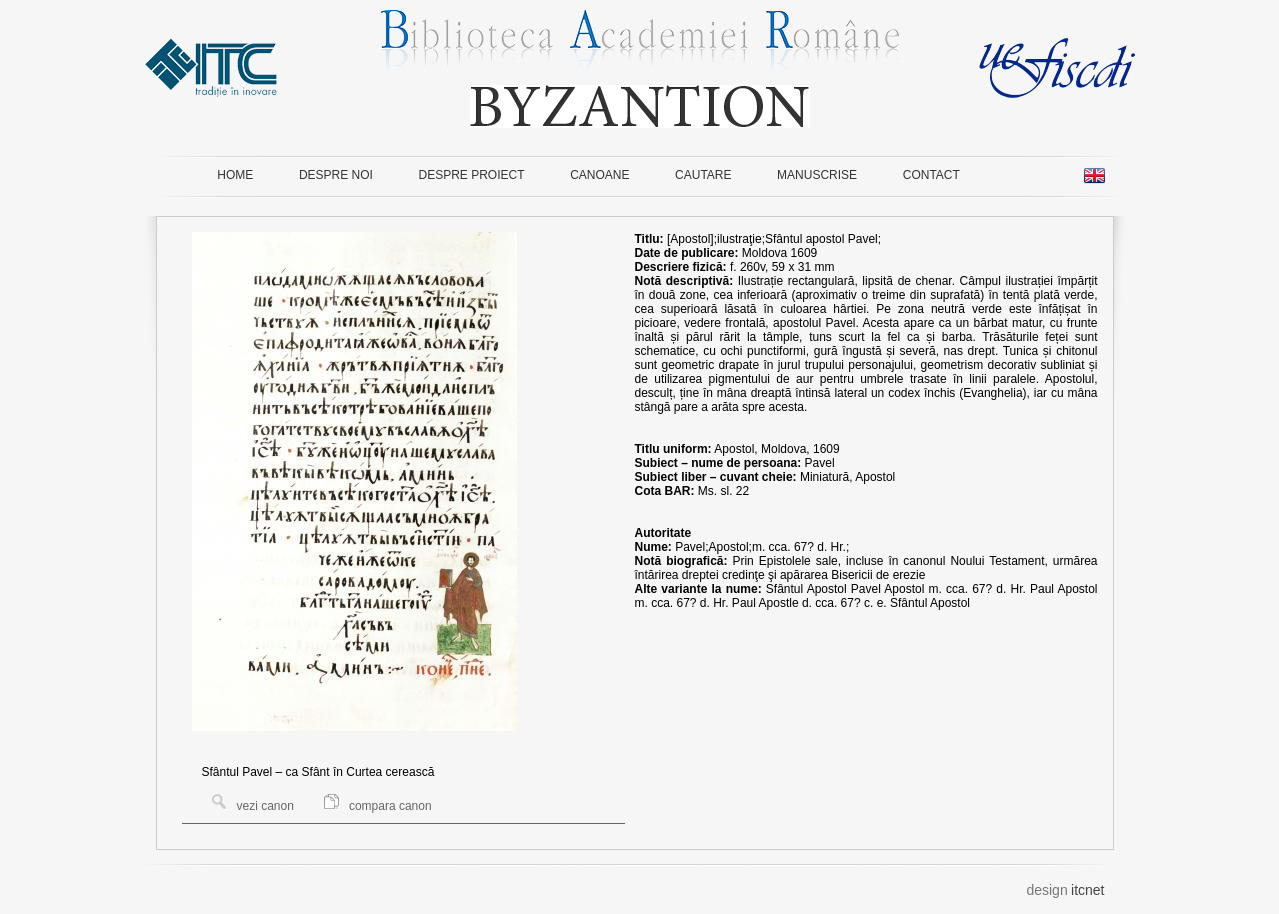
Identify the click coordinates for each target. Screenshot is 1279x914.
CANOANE (599, 175)
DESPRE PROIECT (472, 175)
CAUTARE (703, 175)
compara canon (378, 806)
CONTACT (931, 175)
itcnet (1087, 890)
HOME (235, 175)
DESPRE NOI (336, 175)
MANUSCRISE (817, 175)
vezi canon (253, 806)
